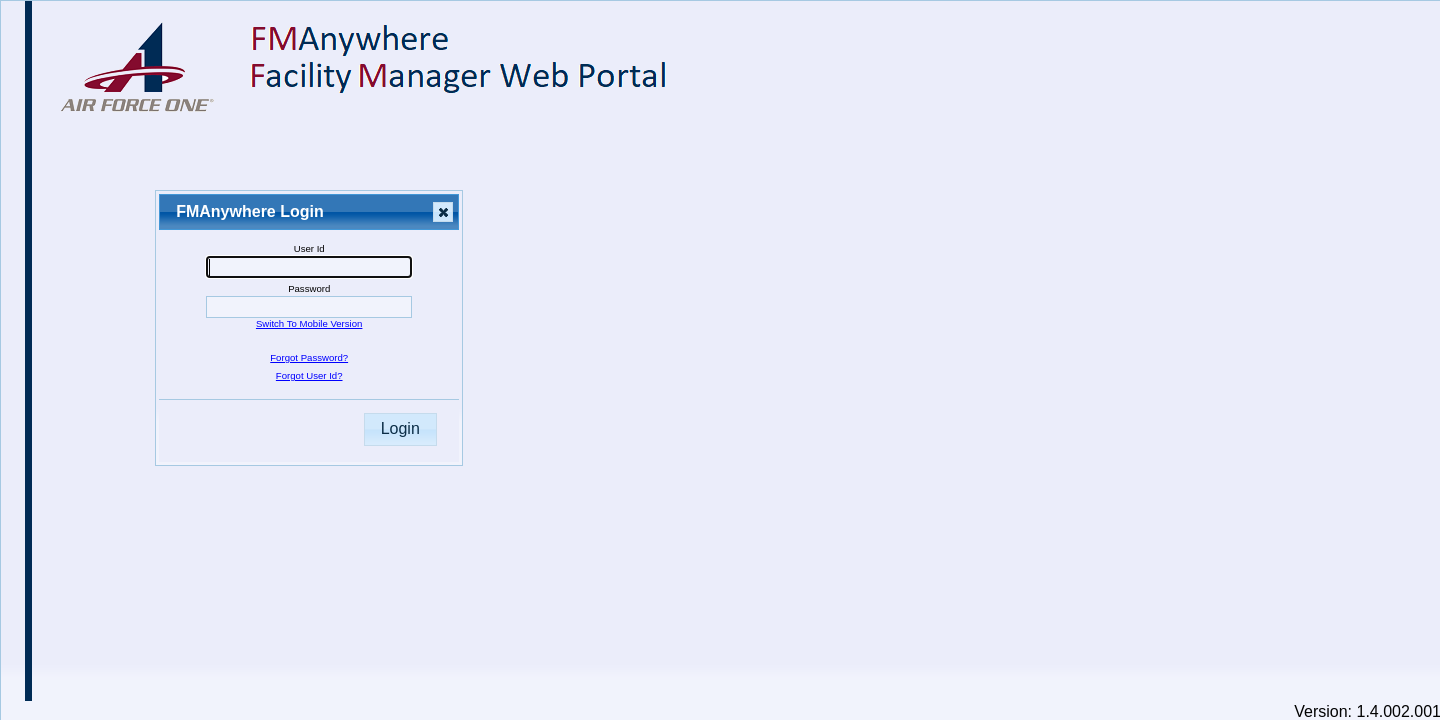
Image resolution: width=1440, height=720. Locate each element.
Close (442, 212)
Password (309, 288)
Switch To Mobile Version (309, 323)
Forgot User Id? (309, 375)
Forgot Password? (309, 357)
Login (400, 428)
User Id (309, 248)
